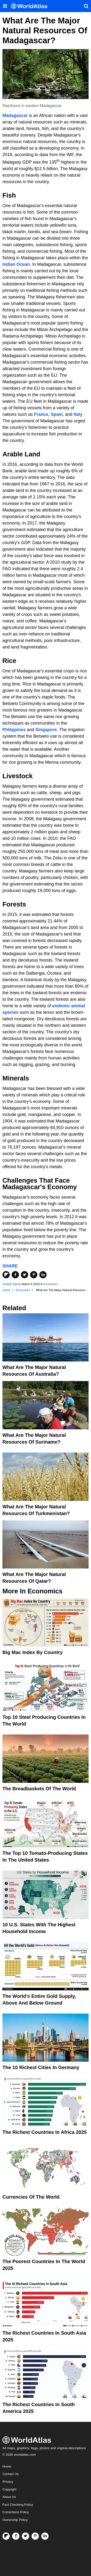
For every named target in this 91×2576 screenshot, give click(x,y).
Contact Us (10, 2474)
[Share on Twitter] (24, 1274)
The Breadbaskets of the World (39, 1788)
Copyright (9, 2489)
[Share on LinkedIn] (43, 1274)
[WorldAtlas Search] (86, 6)
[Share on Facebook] (15, 1274)
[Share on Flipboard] (6, 1274)
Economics (50, 1284)
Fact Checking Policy (17, 2504)
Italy (78, 414)
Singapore (46, 729)
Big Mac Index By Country (32, 1652)
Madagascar (15, 115)
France (41, 414)
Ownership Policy (15, 2520)
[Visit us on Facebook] (15, 2536)
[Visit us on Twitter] (25, 2536)
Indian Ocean (16, 264)
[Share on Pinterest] (33, 1274)
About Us (9, 2497)
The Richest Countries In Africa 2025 (44, 2132)
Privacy (7, 2481)
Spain (57, 414)
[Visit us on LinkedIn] (45, 2536)
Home (6, 2466)
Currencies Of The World (30, 2197)
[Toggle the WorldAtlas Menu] (4, 6)
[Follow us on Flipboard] (6, 2536)
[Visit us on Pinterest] (35, 2536)
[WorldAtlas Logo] (31, 6)
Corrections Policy (15, 2512)
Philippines (14, 729)
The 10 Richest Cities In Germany (40, 2067)
